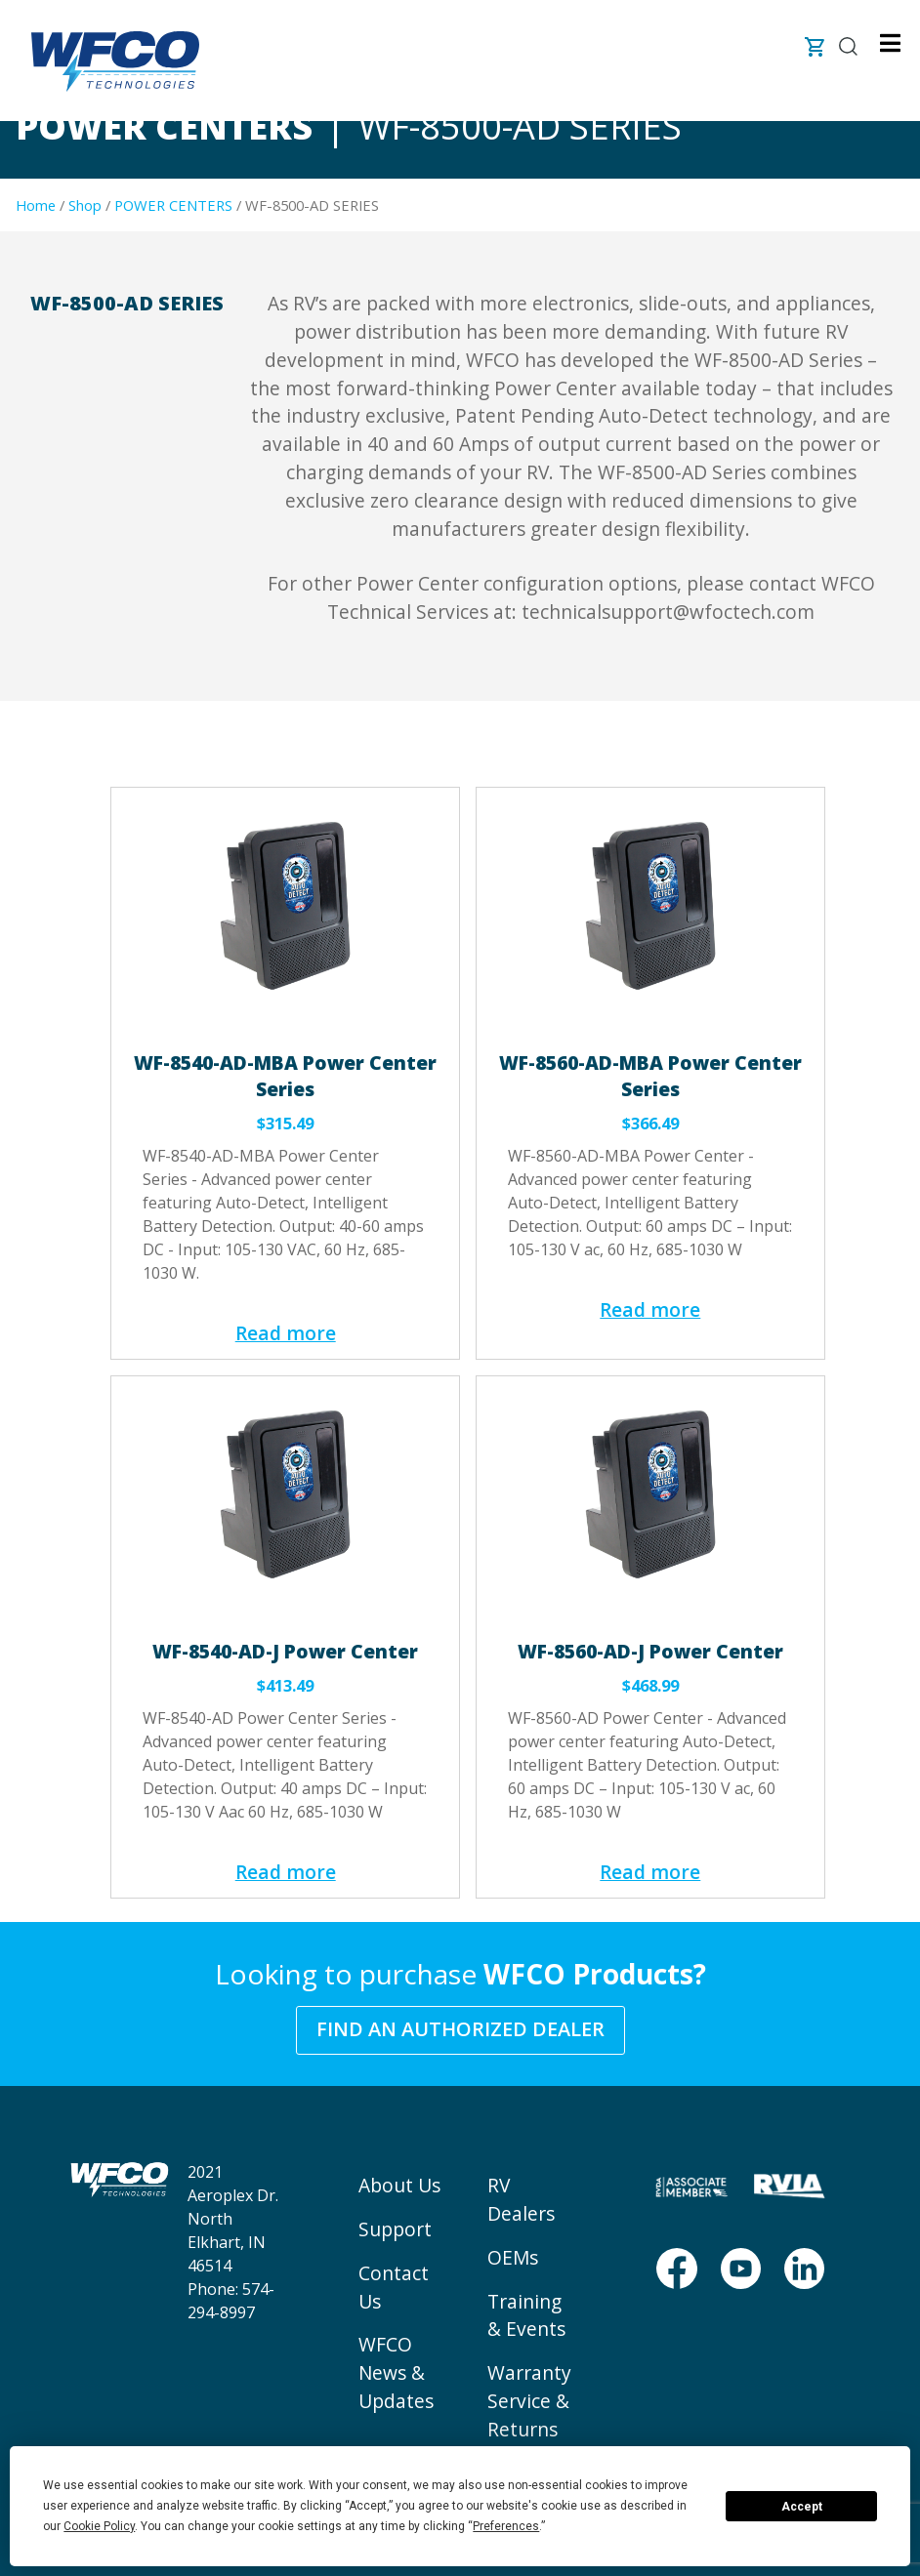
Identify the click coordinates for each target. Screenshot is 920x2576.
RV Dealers (521, 2199)
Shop (85, 205)
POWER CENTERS (173, 205)
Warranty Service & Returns (529, 2400)
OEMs (512, 2257)
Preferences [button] (506, 2526)
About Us (399, 2185)
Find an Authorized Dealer (460, 2029)
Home (36, 205)
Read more (285, 1333)
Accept (801, 2507)
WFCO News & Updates (396, 2372)
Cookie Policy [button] (99, 2526)
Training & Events (526, 2315)
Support (395, 2229)
